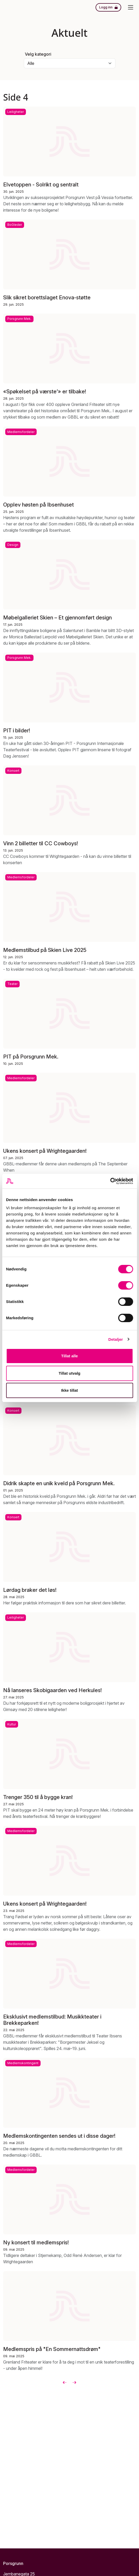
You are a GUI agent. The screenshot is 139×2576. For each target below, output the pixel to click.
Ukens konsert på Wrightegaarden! (45, 1151)
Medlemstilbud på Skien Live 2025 (44, 950)
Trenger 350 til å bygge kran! (38, 1797)
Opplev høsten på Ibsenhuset (38, 504)
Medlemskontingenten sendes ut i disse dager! (59, 2136)
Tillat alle (69, 1356)
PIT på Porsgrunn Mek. (30, 1057)
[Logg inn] (108, 7)
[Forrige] (65, 2382)
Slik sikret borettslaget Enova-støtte (47, 297)
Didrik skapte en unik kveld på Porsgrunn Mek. (59, 1483)
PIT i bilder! (16, 730)
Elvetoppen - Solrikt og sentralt (41, 184)
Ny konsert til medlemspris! (36, 2242)
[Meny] (130, 7)
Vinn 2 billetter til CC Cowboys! (40, 843)
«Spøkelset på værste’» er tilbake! (44, 391)
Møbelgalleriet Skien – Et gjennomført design (57, 617)
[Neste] (74, 2382)
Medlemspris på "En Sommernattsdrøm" (52, 2349)
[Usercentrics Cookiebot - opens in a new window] (110, 1181)
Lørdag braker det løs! (30, 1590)
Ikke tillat (69, 1390)
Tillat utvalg (69, 1373)
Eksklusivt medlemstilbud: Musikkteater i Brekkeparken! (52, 2020)
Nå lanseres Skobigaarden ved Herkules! (52, 1690)
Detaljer (115, 1339)
